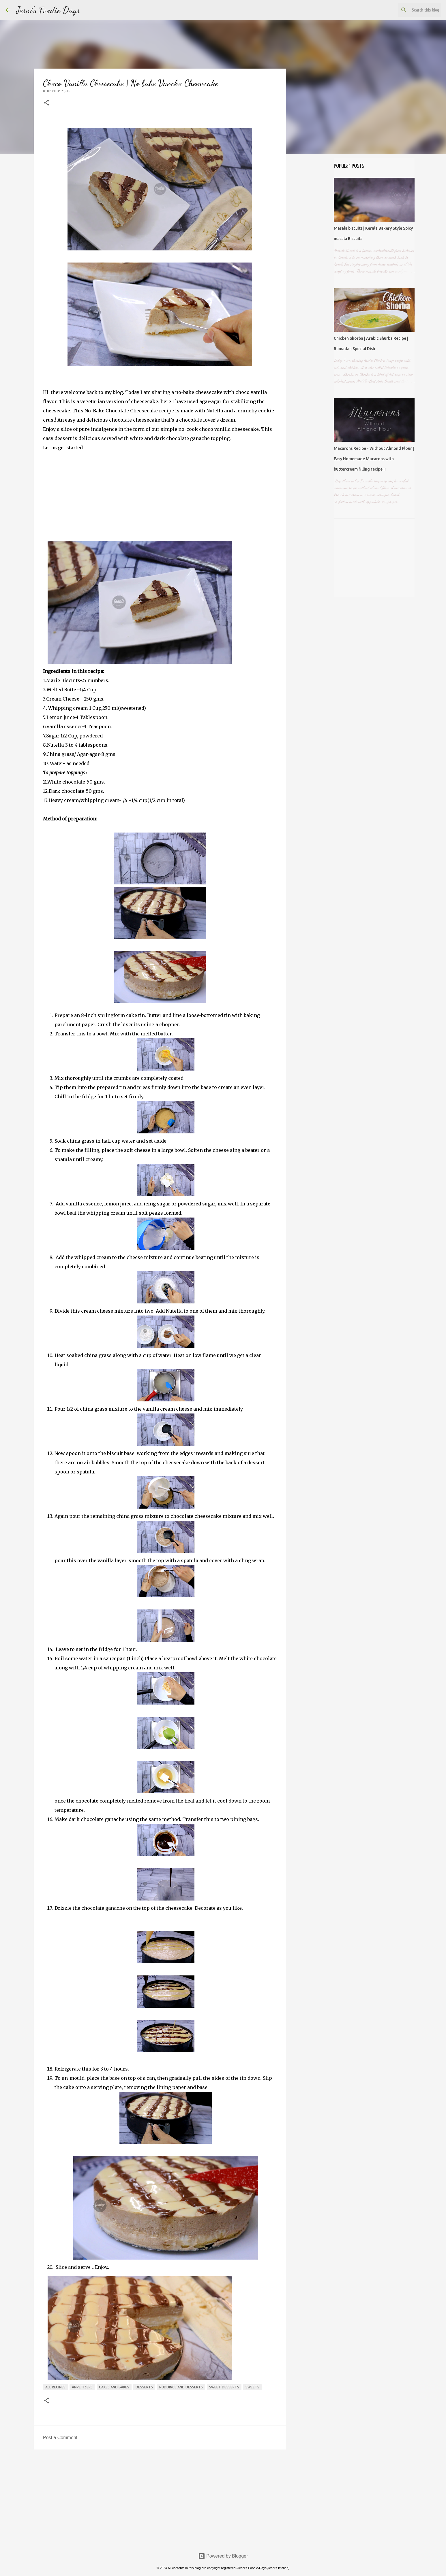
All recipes (55, 2387)
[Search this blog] (411, 10)
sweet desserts (224, 2387)
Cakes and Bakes (114, 2387)
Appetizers (82, 2387)
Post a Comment (60, 2437)
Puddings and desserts (181, 2387)
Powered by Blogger (223, 2556)
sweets (252, 2387)
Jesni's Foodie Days (48, 10)
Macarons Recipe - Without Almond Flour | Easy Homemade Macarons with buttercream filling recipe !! (374, 458)
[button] (46, 103)
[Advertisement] (159, 2498)
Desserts (144, 2387)
